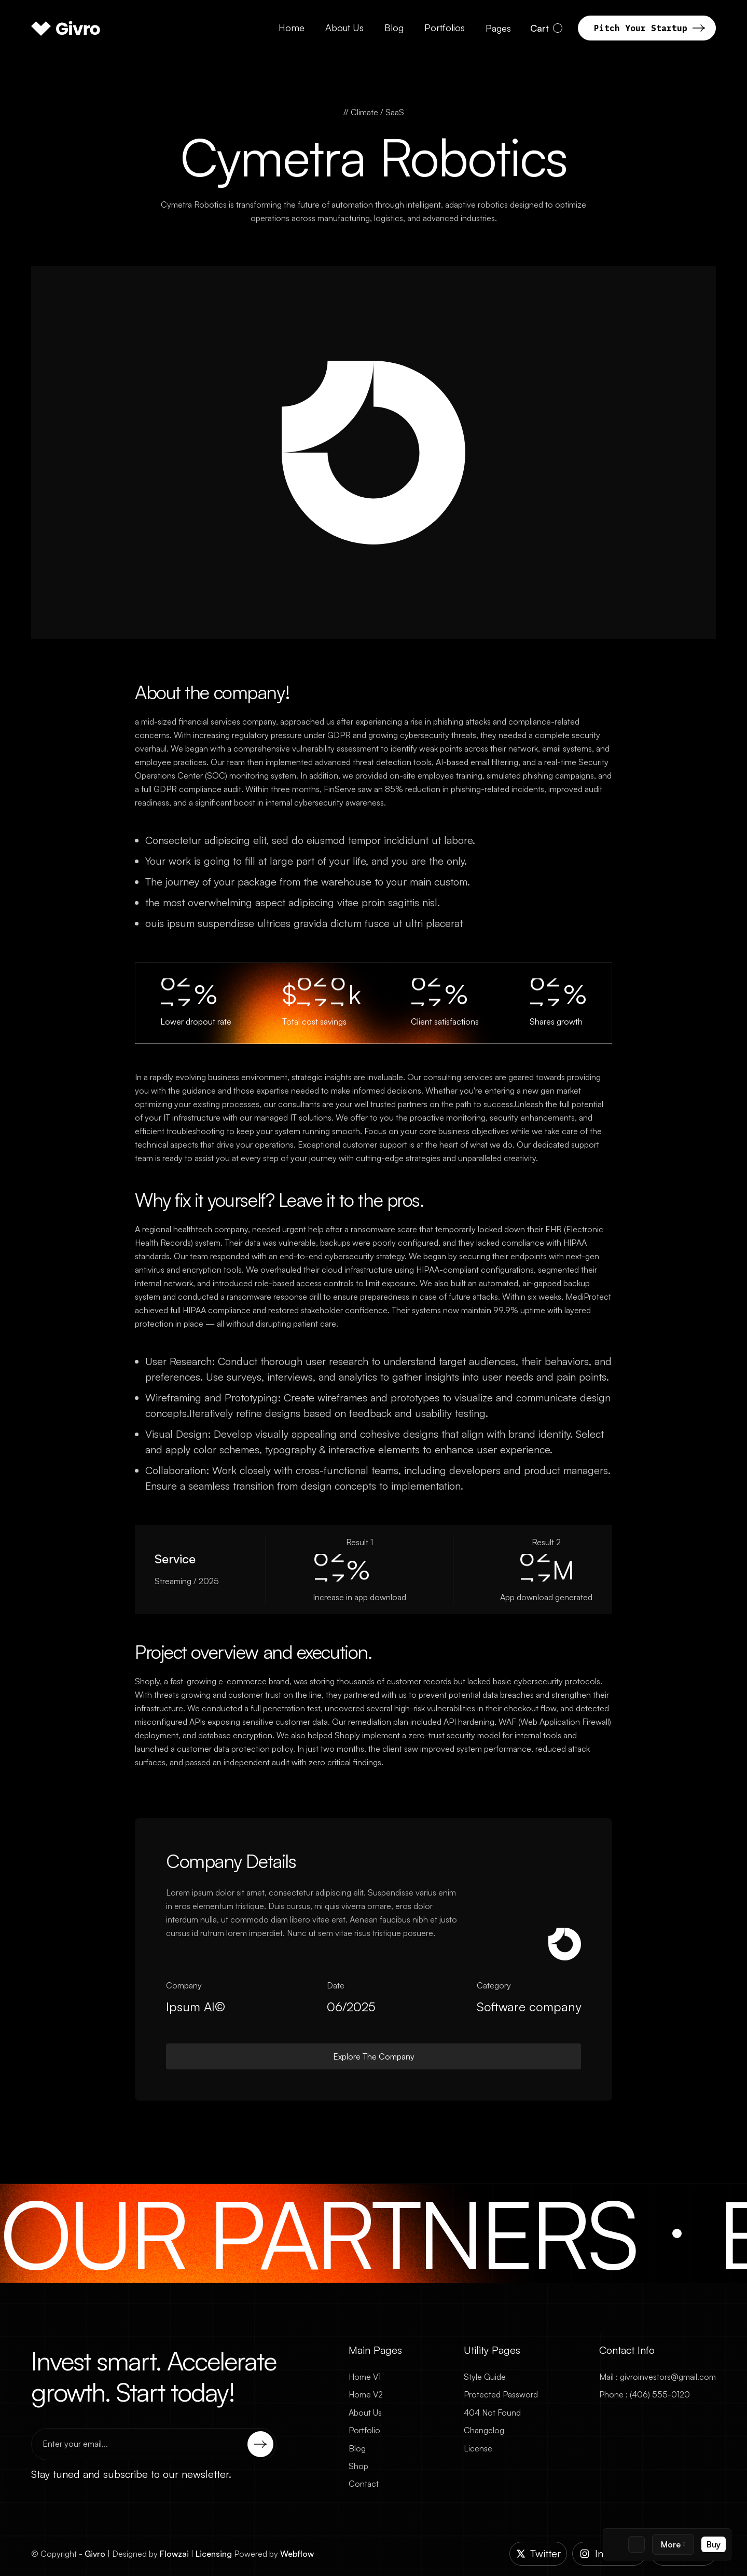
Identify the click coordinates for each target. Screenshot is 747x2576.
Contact (364, 2483)
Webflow (297, 2553)
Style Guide (485, 2376)
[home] (66, 28)
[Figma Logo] (636, 2544)
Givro (95, 2553)
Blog (357, 2448)
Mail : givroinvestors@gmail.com (657, 2376)
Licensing (214, 2553)
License (478, 2448)
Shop (358, 2466)
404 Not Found (492, 2412)
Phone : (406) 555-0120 (644, 2394)
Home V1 (365, 2376)
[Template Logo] (614, 2544)
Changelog (484, 2430)
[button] (673, 2544)
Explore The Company (373, 2056)
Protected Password (501, 2394)
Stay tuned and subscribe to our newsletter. (131, 2474)
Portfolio (364, 2430)
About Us (365, 2412)
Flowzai (174, 2553)
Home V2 (366, 2394)
